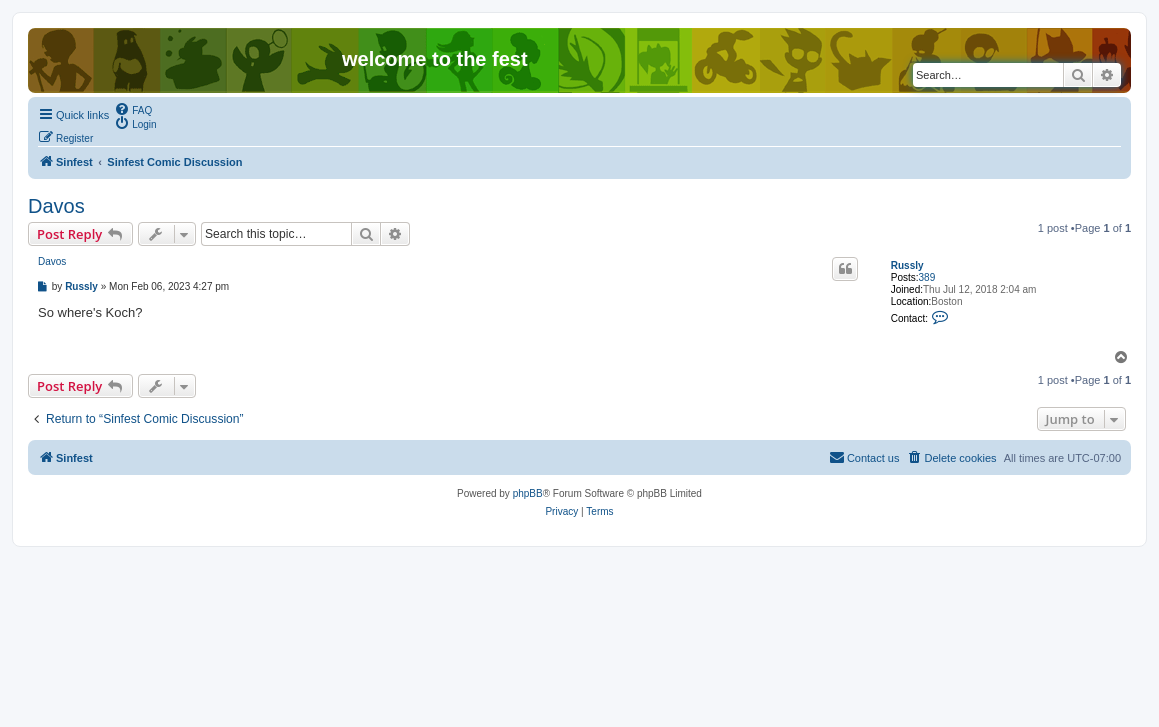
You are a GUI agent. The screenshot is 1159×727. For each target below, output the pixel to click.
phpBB (528, 493)
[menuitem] (133, 109)
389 (927, 277)
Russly (907, 265)
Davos (56, 206)
